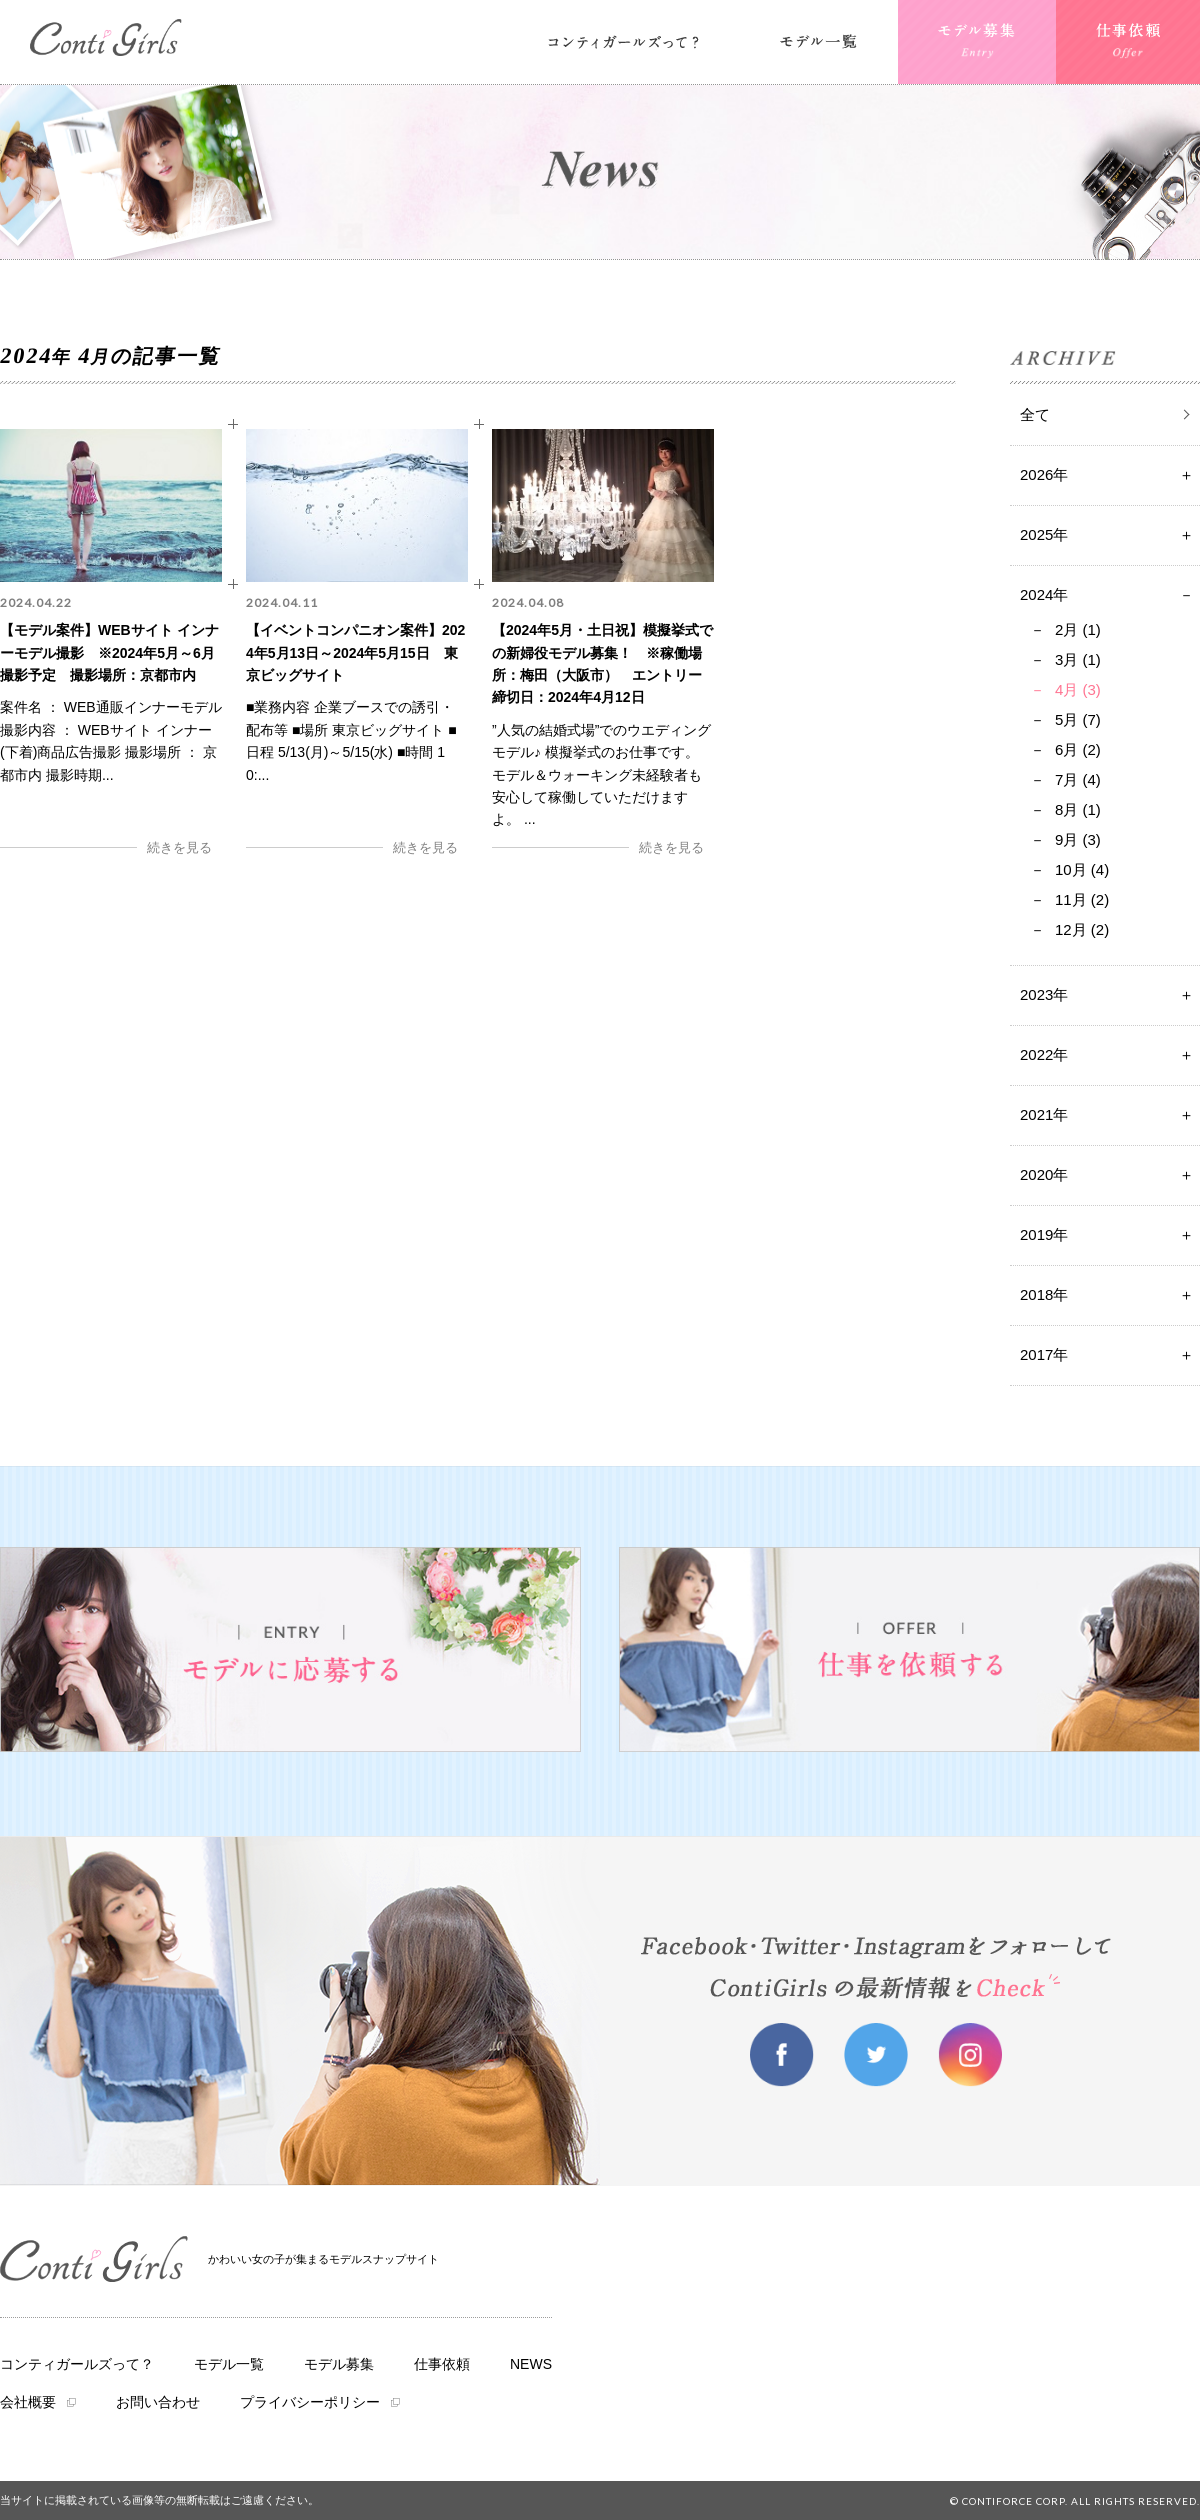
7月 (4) (1078, 779)
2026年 (1044, 474)
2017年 (1044, 1354)
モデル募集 (339, 2364)
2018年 (1044, 1294)
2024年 (1044, 594)
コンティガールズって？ (77, 2364)
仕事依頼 (442, 2364)
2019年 (1044, 1234)
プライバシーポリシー (310, 2402)
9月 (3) (1078, 839)
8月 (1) (1078, 809)
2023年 (1044, 994)
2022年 (1044, 1054)
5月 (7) (1078, 719)
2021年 (1044, 1114)
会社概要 (28, 2402)
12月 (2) (1082, 929)
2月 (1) (1078, 629)
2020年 (1044, 1174)
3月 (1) (1078, 659)
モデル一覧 (229, 2364)
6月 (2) (1078, 749)
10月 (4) (1082, 869)
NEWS (531, 2364)
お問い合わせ (158, 2402)
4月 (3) (1078, 689)
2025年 (1044, 534)
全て (1035, 414)
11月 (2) (1082, 899)
